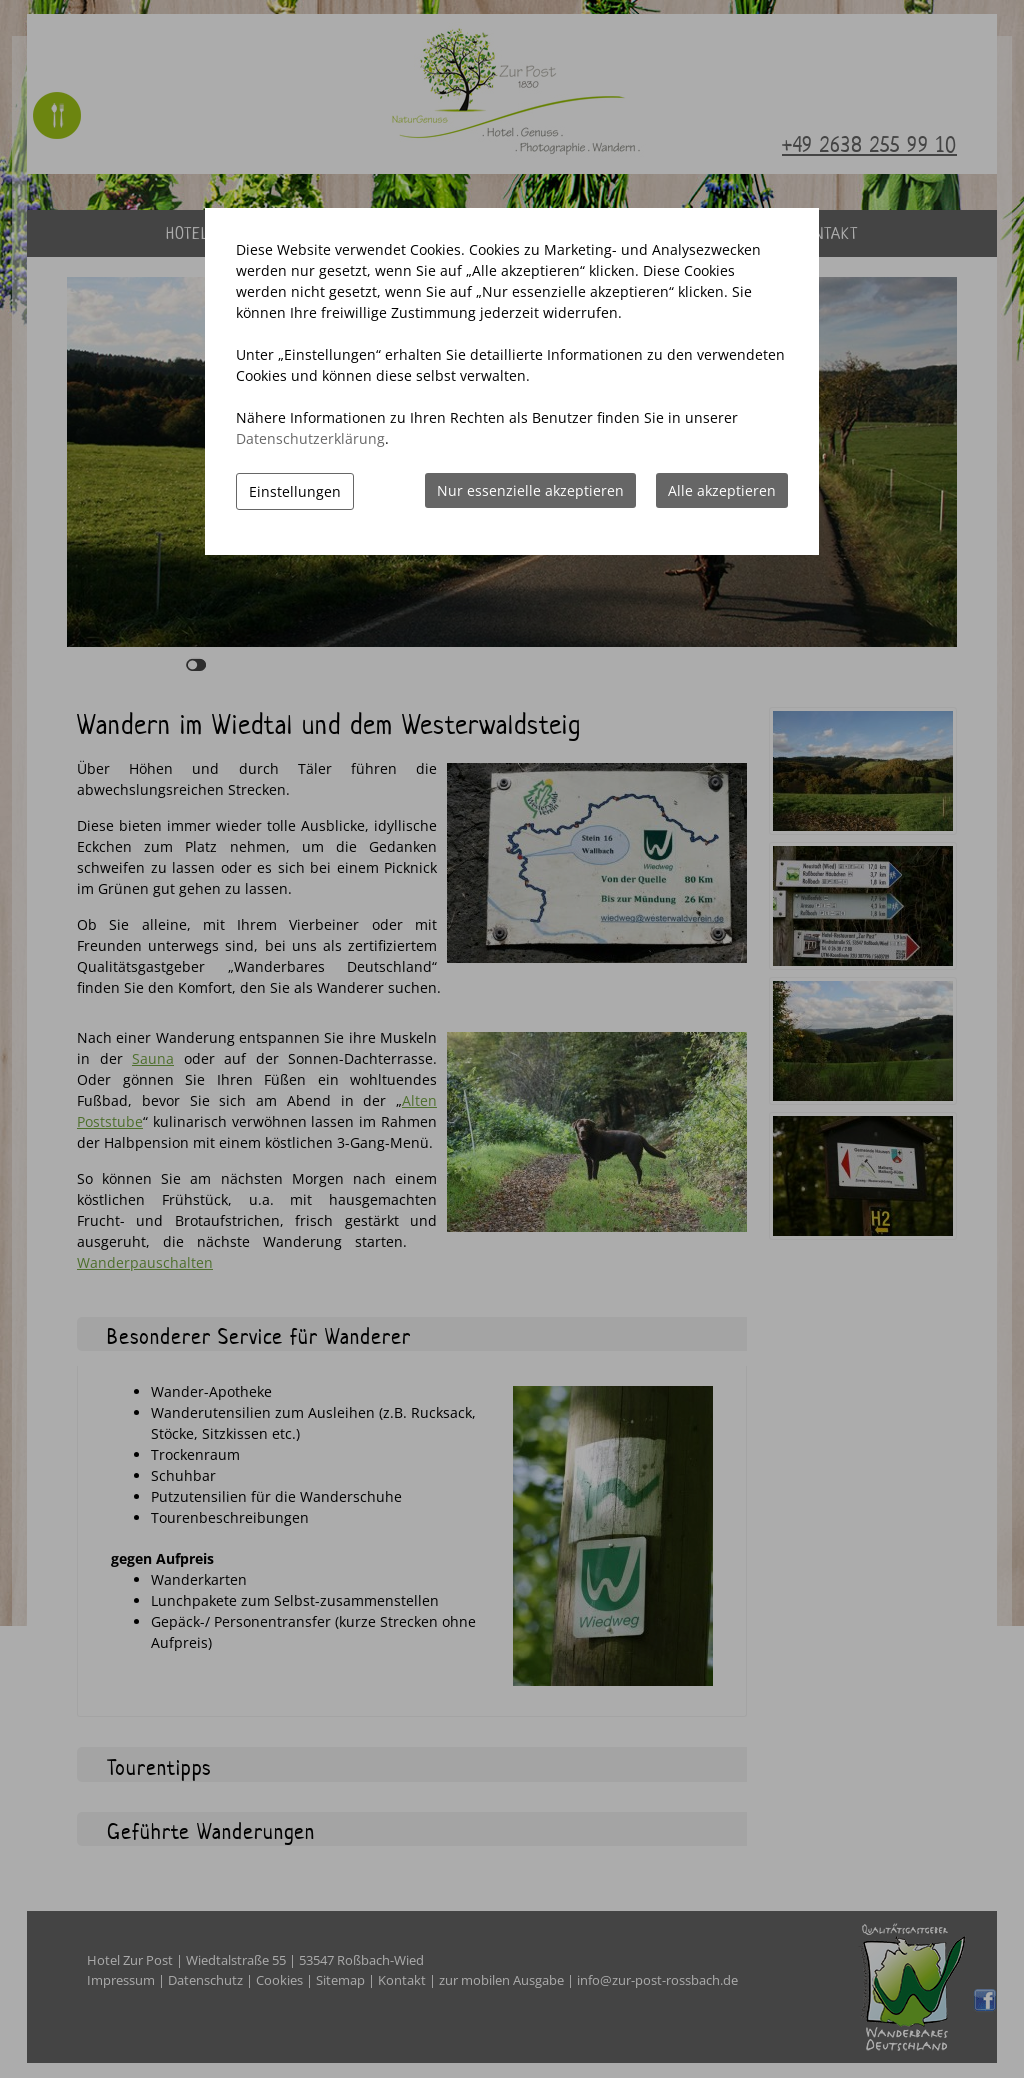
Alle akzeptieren (722, 490)
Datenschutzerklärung (310, 438)
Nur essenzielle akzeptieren (530, 490)
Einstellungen (295, 491)
